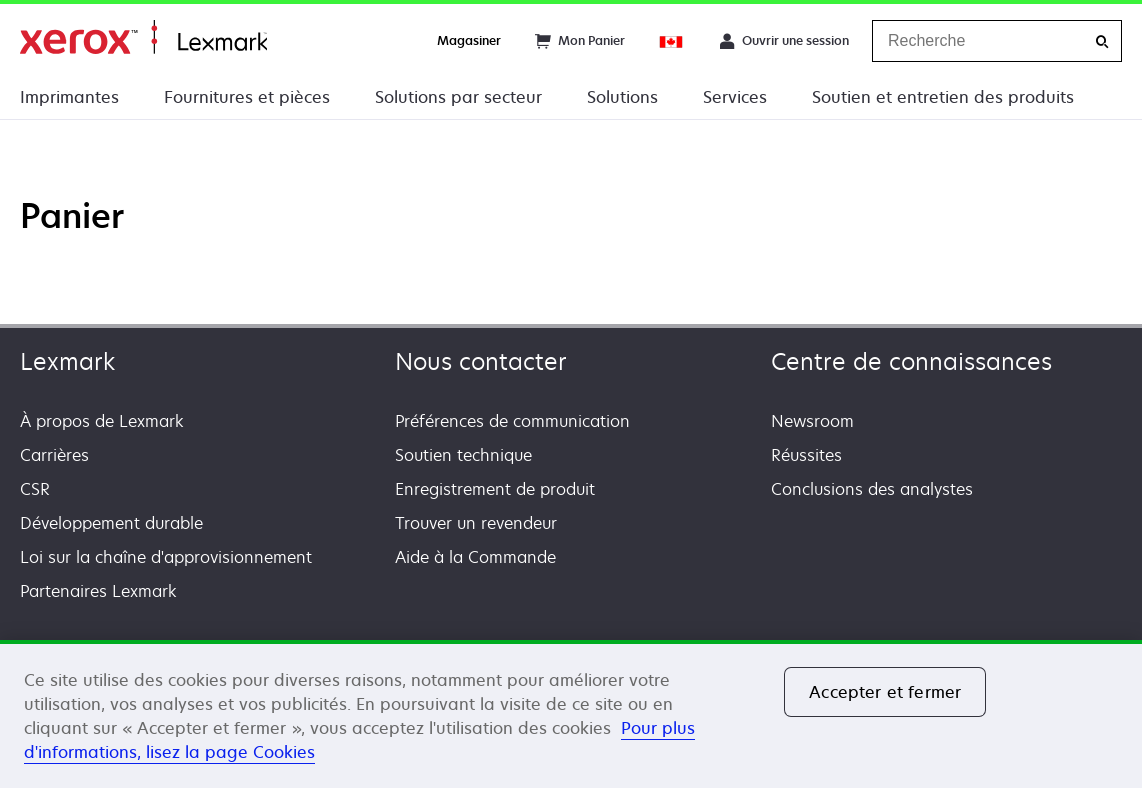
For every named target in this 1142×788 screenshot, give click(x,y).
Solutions (622, 97)
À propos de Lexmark (102, 421)
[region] (571, 714)
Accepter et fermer (885, 692)
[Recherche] (1102, 41)
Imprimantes (69, 97)
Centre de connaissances (911, 361)
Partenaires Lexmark (98, 591)
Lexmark (67, 361)
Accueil (143, 37)
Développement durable (111, 523)
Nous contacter (481, 361)
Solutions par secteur (458, 97)
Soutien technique (463, 455)
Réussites (806, 455)
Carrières (54, 455)
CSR (35, 489)
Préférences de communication (512, 421)
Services (735, 97)
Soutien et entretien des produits (943, 97)
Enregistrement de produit (495, 489)
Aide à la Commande (475, 557)
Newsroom (812, 421)
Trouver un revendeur (476, 523)
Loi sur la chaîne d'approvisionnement (166, 557)
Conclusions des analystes (872, 489)
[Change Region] (672, 41)
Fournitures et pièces (247, 97)
